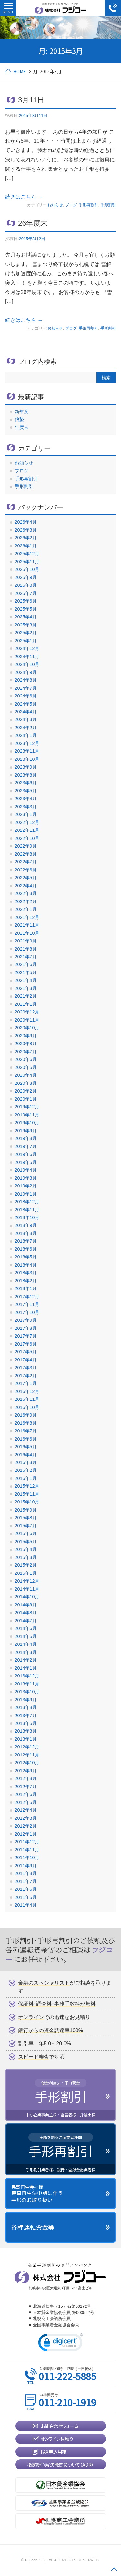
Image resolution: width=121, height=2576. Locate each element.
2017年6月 (26, 1344)
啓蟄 (19, 419)
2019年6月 (26, 1154)
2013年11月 (27, 1683)
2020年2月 (26, 1091)
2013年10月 (27, 1691)
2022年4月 (26, 885)
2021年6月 (26, 964)
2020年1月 (26, 1099)
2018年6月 (26, 1249)
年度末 (21, 427)
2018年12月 (27, 1201)
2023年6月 (26, 782)
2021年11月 (27, 925)
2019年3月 (26, 1178)
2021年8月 (26, 949)
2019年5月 (26, 1162)
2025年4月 (26, 616)
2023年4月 (26, 798)
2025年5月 (26, 609)
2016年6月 (26, 1438)
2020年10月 (27, 1027)
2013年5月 (26, 1723)
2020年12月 (27, 1011)
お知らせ (55, 205)
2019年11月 (27, 1114)
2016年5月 (26, 1446)
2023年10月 (27, 759)
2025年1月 (26, 640)
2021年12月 (27, 917)
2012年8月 (26, 1778)
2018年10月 (27, 1217)
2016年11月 (27, 1399)
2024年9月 (26, 672)
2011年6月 (26, 1889)
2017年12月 (27, 1296)
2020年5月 (26, 1067)
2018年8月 (26, 1233)
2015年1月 (26, 1573)
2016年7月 (26, 1430)
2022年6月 (26, 869)
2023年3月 (26, 806)
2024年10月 (27, 664)
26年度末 (32, 223)
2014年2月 (26, 1660)
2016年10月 (27, 1407)
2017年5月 (26, 1351)
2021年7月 (26, 956)
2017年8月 (26, 1328)
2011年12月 (27, 1841)
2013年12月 (27, 1675)
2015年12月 (27, 1486)
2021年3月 (26, 988)
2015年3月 (26, 1557)
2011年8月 (26, 1873)
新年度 (21, 411)
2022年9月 (26, 846)
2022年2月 (26, 901)
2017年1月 (26, 1383)
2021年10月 (27, 933)
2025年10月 (27, 569)
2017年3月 (26, 1367)
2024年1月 (26, 735)
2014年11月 (27, 1589)
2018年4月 (26, 1265)
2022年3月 (26, 893)
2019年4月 (26, 1170)
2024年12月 (27, 648)
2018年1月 (26, 1288)
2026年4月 (26, 521)
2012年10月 (27, 1762)
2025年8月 (26, 585)
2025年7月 (26, 593)
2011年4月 (26, 1905)
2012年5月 (26, 1802)
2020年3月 (26, 1083)
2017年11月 (27, 1304)
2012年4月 (26, 1810)
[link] (60, 2344)
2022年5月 (26, 877)
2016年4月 (26, 1454)
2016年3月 (26, 1462)
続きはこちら (24, 196)
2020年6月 (26, 1059)
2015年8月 (26, 1517)
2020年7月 (26, 1051)
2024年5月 (26, 704)
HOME (19, 71)
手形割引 (108, 205)
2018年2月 (26, 1280)
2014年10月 (27, 1596)
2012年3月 (26, 1818)
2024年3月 (26, 719)
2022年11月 (27, 830)
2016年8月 (26, 1423)
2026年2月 (26, 537)
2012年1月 (26, 1834)
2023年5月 (26, 790)
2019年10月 (27, 1122)
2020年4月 (26, 1075)
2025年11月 (27, 561)
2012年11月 (27, 1754)
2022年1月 (26, 909)
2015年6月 (26, 1533)
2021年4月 (26, 980)
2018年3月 (26, 1272)
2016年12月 (27, 1391)
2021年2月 (26, 996)
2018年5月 (26, 1256)
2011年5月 (26, 1897)
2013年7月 (26, 1715)
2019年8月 (26, 1138)
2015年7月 (26, 1525)
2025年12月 (27, 553)
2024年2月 (26, 727)
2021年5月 (26, 972)
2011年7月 (26, 1881)
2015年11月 (27, 1494)
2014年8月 (26, 1612)
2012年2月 (26, 1825)
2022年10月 (27, 838)
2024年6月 (26, 695)
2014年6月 (26, 1628)
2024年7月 (26, 688)
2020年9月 (26, 1035)
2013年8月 (26, 1707)
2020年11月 (27, 1020)
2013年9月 (26, 1699)
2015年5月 (26, 1541)
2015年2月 (26, 1565)
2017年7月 (26, 1336)
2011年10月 (27, 1857)
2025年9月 (26, 577)
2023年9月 (26, 766)
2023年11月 (27, 751)
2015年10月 (27, 1501)
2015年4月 (26, 1549)
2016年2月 (26, 1470)
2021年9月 (26, 940)
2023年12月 (27, 743)
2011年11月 (27, 1849)
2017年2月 (26, 1375)
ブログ (71, 205)
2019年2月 (26, 1185)
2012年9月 (26, 1770)
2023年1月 (26, 814)
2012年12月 (27, 1746)
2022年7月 (26, 861)
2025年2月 (26, 632)
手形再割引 (88, 205)
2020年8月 (26, 1043)
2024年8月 (26, 680)
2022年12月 (27, 822)
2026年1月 (26, 545)
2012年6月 (26, 1794)
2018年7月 (26, 1241)
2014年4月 (26, 1644)
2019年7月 (26, 1146)
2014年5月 (26, 1636)
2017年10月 (27, 1312)
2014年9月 (26, 1604)
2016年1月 (26, 1478)
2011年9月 (26, 1865)
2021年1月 (26, 1004)
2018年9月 (26, 1225)
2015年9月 (26, 1509)
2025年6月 (26, 601)
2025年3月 (26, 624)
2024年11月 (27, 656)
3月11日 (31, 100)
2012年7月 (26, 1786)
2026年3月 (26, 530)
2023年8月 (26, 775)
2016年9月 (26, 1415)
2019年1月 (26, 1193)
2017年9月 (26, 1320)
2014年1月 (26, 1668)
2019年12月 (27, 1106)
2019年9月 (26, 1130)
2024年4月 (26, 711)
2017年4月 (26, 1359)
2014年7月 (26, 1620)
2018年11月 (27, 1209)
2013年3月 (26, 1731)
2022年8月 (26, 854)
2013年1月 (26, 1739)
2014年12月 (27, 1580)
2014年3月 (26, 1652)
